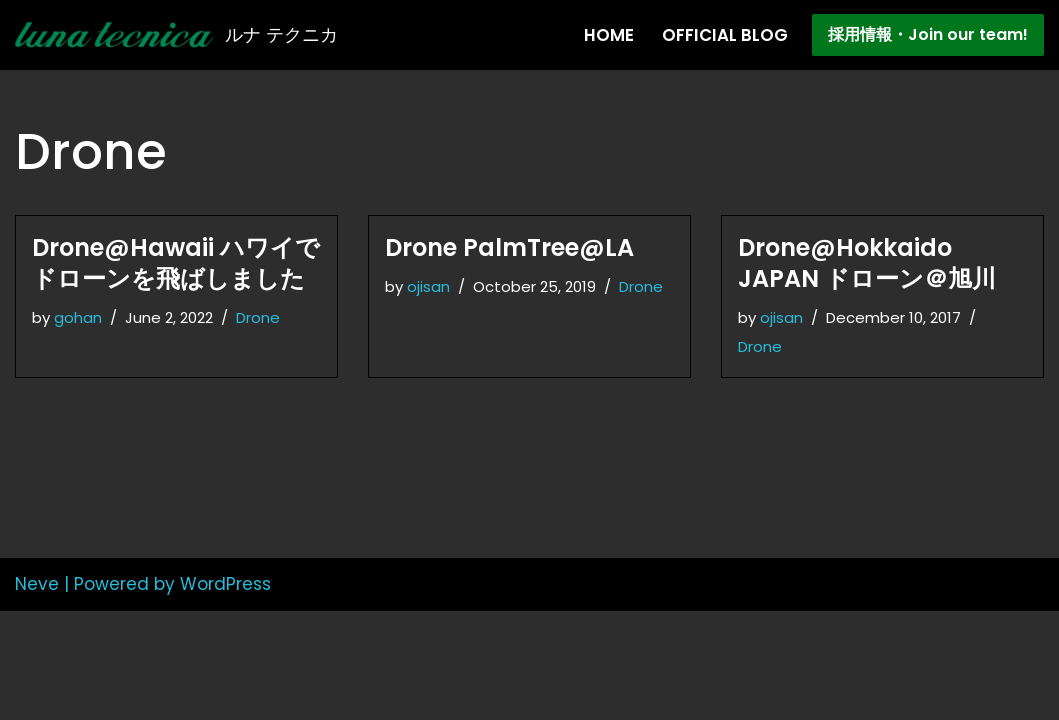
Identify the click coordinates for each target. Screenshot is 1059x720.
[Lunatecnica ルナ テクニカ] (176, 35)
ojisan (429, 286)
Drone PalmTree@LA (509, 247)
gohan (79, 317)
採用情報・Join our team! (928, 34)
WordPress (225, 693)
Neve (37, 693)
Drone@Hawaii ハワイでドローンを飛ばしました (176, 263)
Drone (264, 317)
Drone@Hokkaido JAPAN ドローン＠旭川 (867, 263)
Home (609, 35)
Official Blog (725, 35)
